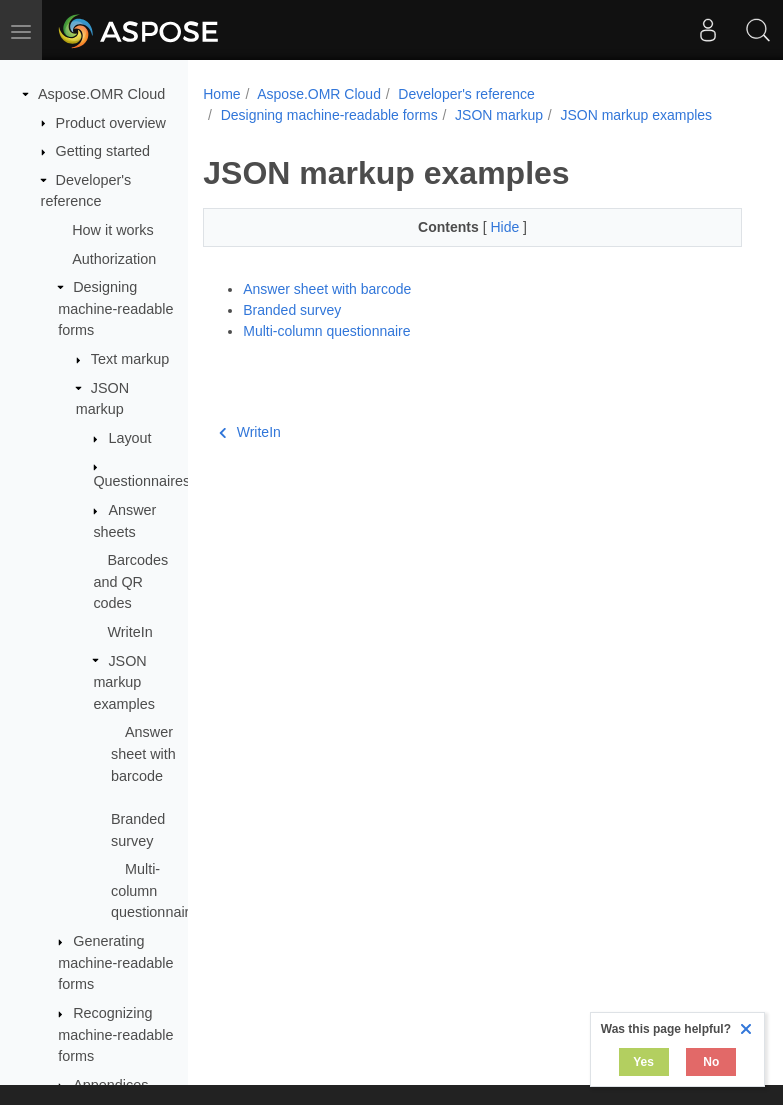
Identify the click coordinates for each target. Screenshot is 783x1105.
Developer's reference (466, 94)
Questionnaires (141, 481)
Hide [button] (506, 227)
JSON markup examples (124, 682)
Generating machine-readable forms (115, 962)
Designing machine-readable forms (115, 308)
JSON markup (499, 115)
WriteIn (129, 632)
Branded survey (292, 310)
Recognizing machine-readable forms (115, 1034)
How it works (113, 230)
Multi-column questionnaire (154, 890)
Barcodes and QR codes (130, 581)
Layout (129, 438)
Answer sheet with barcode (143, 753)
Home (221, 94)
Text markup (130, 359)
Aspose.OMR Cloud (101, 94)
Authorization (114, 259)
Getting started (103, 151)
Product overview (111, 123)
